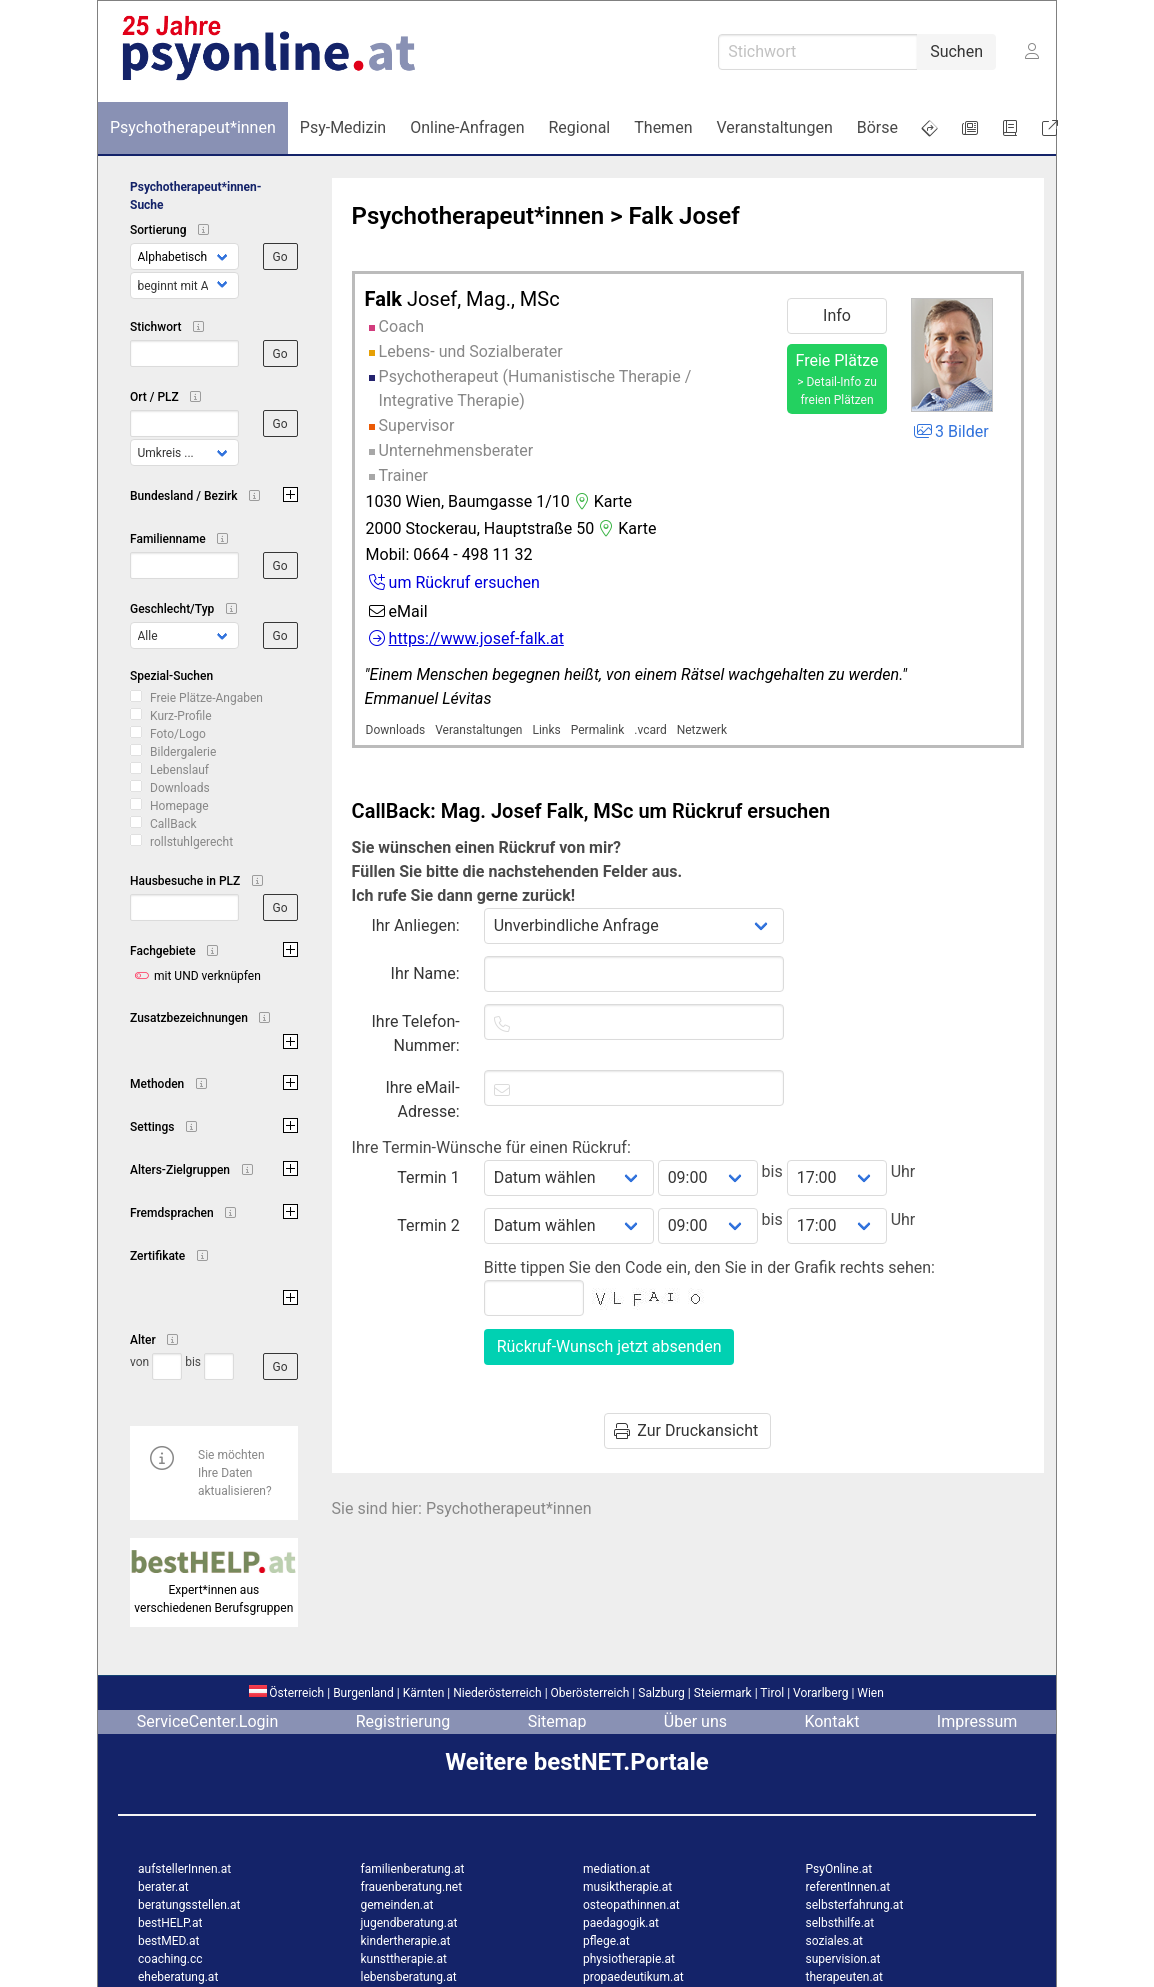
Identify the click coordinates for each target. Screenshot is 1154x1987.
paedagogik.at (621, 1923)
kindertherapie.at (406, 1941)
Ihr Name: (425, 973)
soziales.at (834, 1941)
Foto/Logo (178, 734)
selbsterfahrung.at (855, 1905)
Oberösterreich (590, 1693)
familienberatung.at (413, 1869)
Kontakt (831, 1721)
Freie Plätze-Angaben (206, 698)
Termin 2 (428, 1225)
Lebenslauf (179, 770)
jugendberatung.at (409, 1923)
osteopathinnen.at (631, 1905)
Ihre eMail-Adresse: (422, 1099)
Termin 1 (428, 1177)
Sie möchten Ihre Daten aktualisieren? (235, 1473)
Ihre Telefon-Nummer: (416, 1033)
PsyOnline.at (839, 1869)
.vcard (650, 730)
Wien (870, 1693)
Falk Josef (683, 216)
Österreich (286, 1693)
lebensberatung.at (409, 1977)
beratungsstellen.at (189, 1905)
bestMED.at (168, 1941)
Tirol (772, 1693)
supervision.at (843, 1959)
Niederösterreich (497, 1693)
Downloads (180, 788)
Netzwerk (702, 730)
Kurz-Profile (181, 716)
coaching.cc (170, 1959)
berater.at (163, 1887)
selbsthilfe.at (840, 1923)
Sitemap (557, 1721)
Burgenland (363, 1693)
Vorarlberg (820, 1693)
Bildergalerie (183, 752)
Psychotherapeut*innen (478, 216)
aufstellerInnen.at (184, 1869)
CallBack (173, 824)
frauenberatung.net (412, 1887)
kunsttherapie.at (404, 1959)
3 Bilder (950, 431)
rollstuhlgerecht (191, 842)
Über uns (695, 1721)
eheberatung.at (178, 1977)
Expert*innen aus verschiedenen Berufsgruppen (214, 1590)
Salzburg (661, 1693)
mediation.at (616, 1869)
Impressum (977, 1721)
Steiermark (723, 1693)
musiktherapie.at (627, 1887)
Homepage (179, 806)
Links (546, 730)
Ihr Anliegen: (415, 925)
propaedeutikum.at (633, 1977)
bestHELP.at (170, 1923)
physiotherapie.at (629, 1959)
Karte (601, 501)
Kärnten (424, 1693)
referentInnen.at (848, 1887)
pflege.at (606, 1941)
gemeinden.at (397, 1905)
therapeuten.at (845, 1977)
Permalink (598, 730)
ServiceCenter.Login (208, 1721)
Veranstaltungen (478, 730)
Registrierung (403, 1721)
